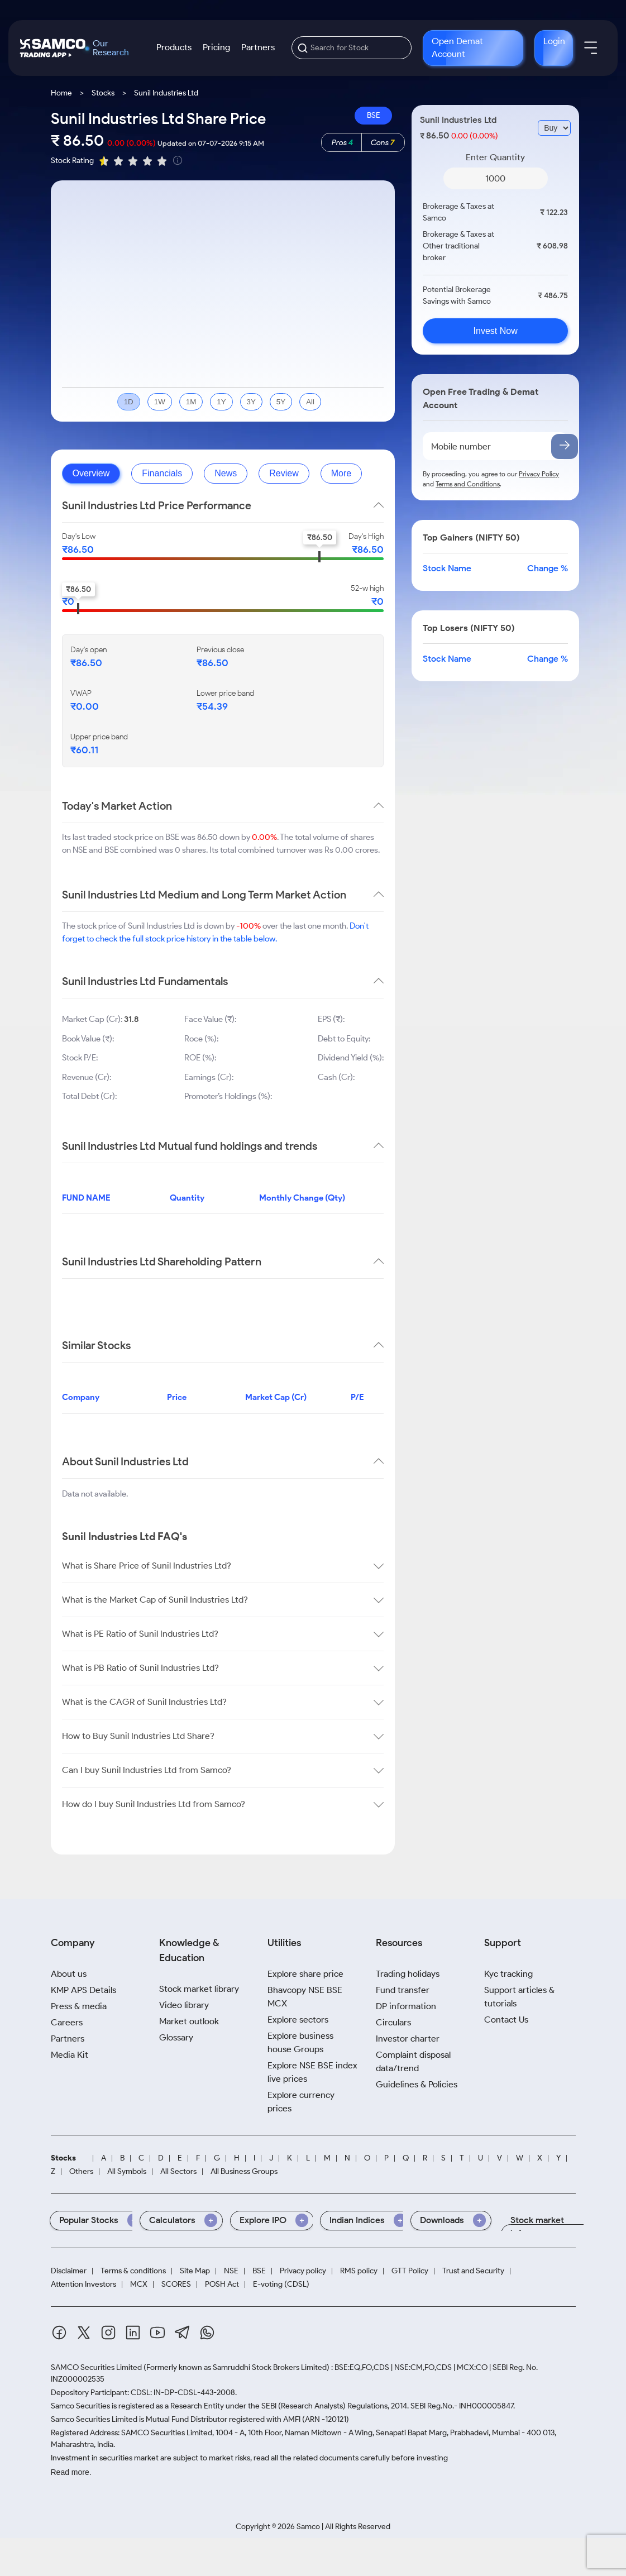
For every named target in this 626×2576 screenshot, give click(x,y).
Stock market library (199, 1989)
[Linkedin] (133, 2334)
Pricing (216, 47)
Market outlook (189, 2021)
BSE (373, 115)
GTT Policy (409, 2271)
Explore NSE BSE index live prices (312, 2072)
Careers (67, 2022)
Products (174, 47)
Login (554, 41)
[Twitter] (83, 2334)
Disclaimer (69, 2271)
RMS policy (358, 2271)
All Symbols (126, 2171)
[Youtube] (157, 2334)
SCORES (176, 2284)
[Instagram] (108, 2334)
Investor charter (407, 2038)
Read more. (71, 2472)
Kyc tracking (508, 1973)
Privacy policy (303, 2271)
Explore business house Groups (300, 2042)
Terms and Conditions (468, 484)
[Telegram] (182, 2334)
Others (81, 2171)
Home (61, 93)
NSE (231, 2271)
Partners (258, 47)
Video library (184, 2005)
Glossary (176, 2037)
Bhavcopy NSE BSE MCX (304, 1997)
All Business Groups (244, 2171)
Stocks (103, 93)
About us (69, 1973)
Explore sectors (297, 2019)
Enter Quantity (495, 157)
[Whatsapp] (207, 2334)
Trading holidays (407, 1973)
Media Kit (69, 2054)
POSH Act (222, 2284)
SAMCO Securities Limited (96, 2367)
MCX (138, 2284)
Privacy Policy (539, 474)
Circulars (393, 2022)
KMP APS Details (83, 1990)
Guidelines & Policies (416, 2084)
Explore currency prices (300, 2102)
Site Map (195, 2271)
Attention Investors (83, 2284)
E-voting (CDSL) (281, 2284)
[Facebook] (59, 2334)
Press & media (79, 2006)
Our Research (111, 48)
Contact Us (506, 2019)
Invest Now (496, 331)
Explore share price (305, 1973)
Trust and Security (473, 2271)
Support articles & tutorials (519, 1997)
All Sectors (178, 2171)
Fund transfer (402, 1990)
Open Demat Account (457, 47)
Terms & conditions (133, 2271)
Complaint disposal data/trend (413, 2061)
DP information (406, 2006)
